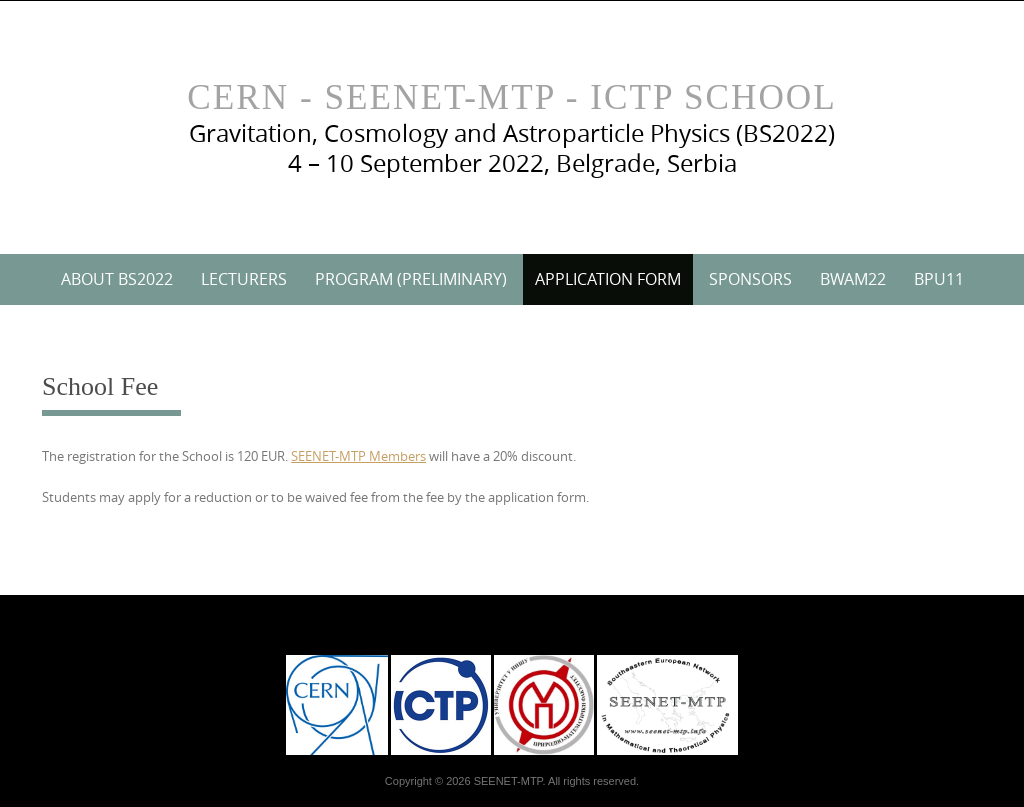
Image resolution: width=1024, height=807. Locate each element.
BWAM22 (853, 279)
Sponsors (750, 279)
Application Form (608, 279)
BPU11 (939, 279)
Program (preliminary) (411, 279)
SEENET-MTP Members (358, 456)
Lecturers (244, 279)
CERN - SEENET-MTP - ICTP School (511, 97)
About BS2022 (117, 279)
